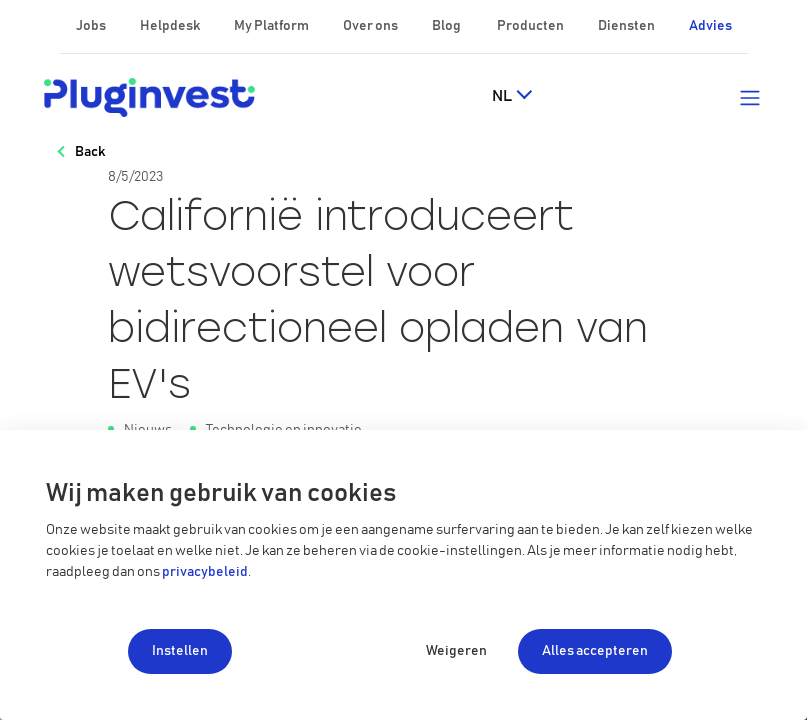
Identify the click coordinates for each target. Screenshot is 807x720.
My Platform (271, 26)
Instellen (180, 651)
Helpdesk (171, 26)
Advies (710, 26)
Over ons (371, 26)
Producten (531, 26)
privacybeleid (205, 572)
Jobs (92, 26)
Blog (447, 26)
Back (90, 152)
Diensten (627, 26)
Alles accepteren (595, 651)
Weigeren (456, 651)
